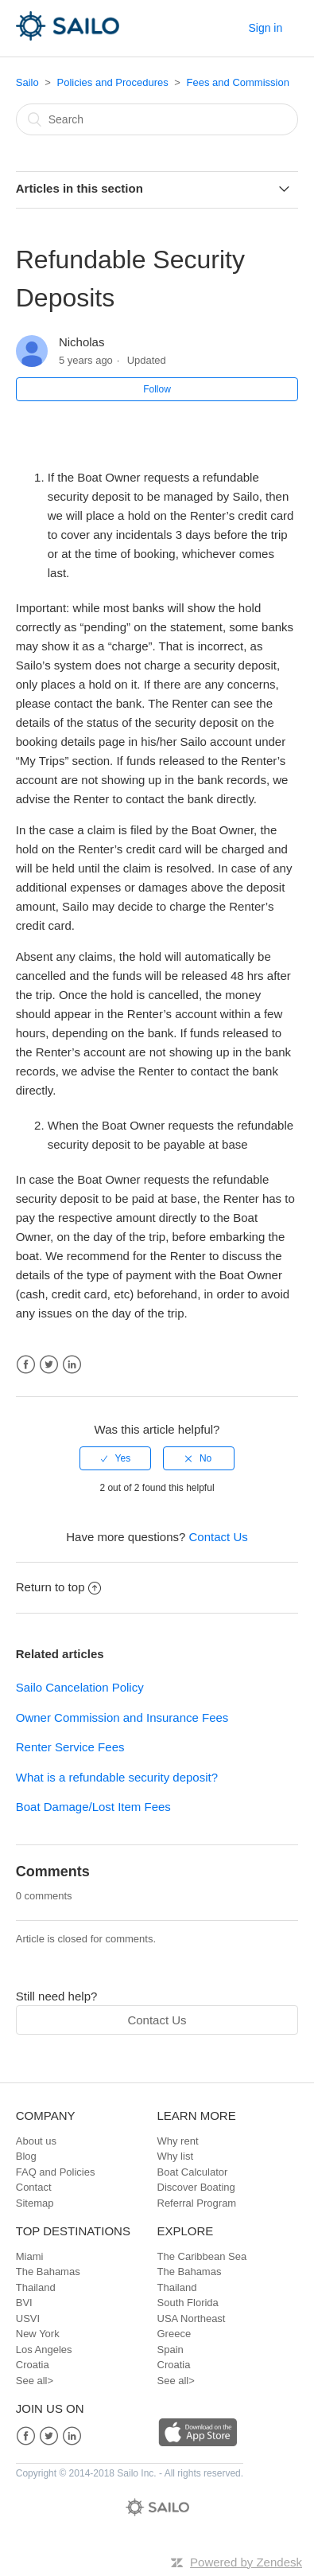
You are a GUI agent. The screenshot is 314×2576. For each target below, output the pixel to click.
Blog (26, 2156)
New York (38, 2334)
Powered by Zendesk (246, 2562)
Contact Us (218, 1537)
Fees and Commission (238, 82)
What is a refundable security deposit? (117, 1777)
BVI (24, 2303)
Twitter (49, 1365)
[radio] (115, 1458)
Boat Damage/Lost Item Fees (93, 1806)
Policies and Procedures (113, 82)
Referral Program (197, 2203)
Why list (175, 2156)
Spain (170, 2349)
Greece (174, 2334)
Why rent (178, 2141)
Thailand (36, 2287)
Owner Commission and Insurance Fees (122, 1717)
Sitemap (35, 2203)
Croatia (32, 2365)
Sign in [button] (265, 27)
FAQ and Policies (55, 2172)
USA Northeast (191, 2318)
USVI (28, 2318)
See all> (34, 2381)
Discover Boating (196, 2187)
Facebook (26, 1365)
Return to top (59, 1587)
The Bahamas (48, 2271)
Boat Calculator (192, 2172)
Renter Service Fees (70, 1747)
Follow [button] (157, 389)
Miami (30, 2256)
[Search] (157, 119)
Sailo (27, 82)
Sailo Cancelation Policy (80, 1687)
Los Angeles (44, 2349)
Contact (34, 2187)
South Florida (188, 2303)
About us (36, 2141)
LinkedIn (72, 1365)
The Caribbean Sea (202, 2256)
